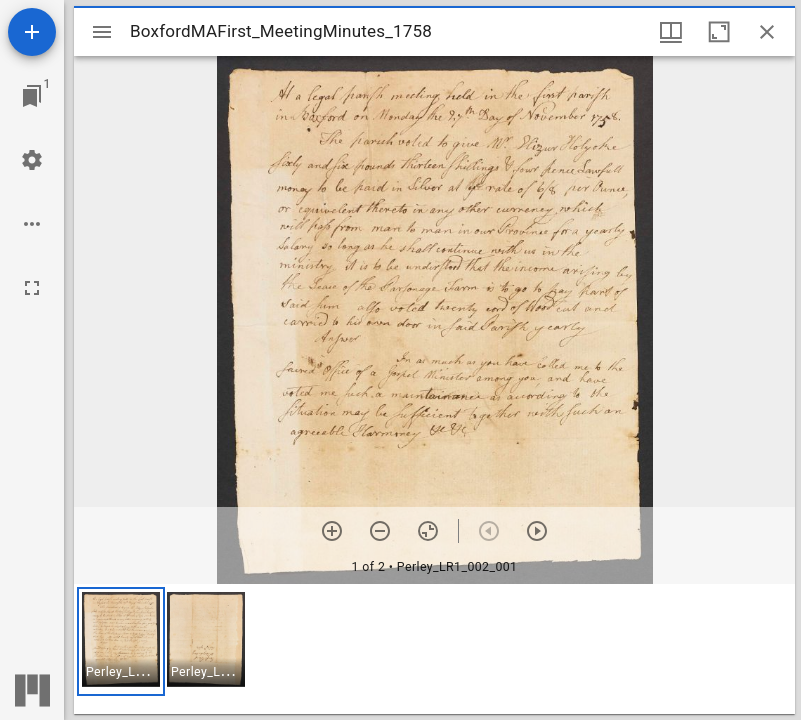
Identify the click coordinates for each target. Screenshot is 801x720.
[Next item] (537, 531)
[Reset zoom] (428, 531)
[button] (121, 641)
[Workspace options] (32, 224)
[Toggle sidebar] (102, 32)
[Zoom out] (380, 531)
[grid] (434, 649)
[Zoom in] (332, 531)
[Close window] (767, 32)
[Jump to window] (32, 96)
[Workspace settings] (32, 160)
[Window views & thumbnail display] (671, 32)
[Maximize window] (719, 32)
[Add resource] (32, 32)
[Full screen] (32, 288)
